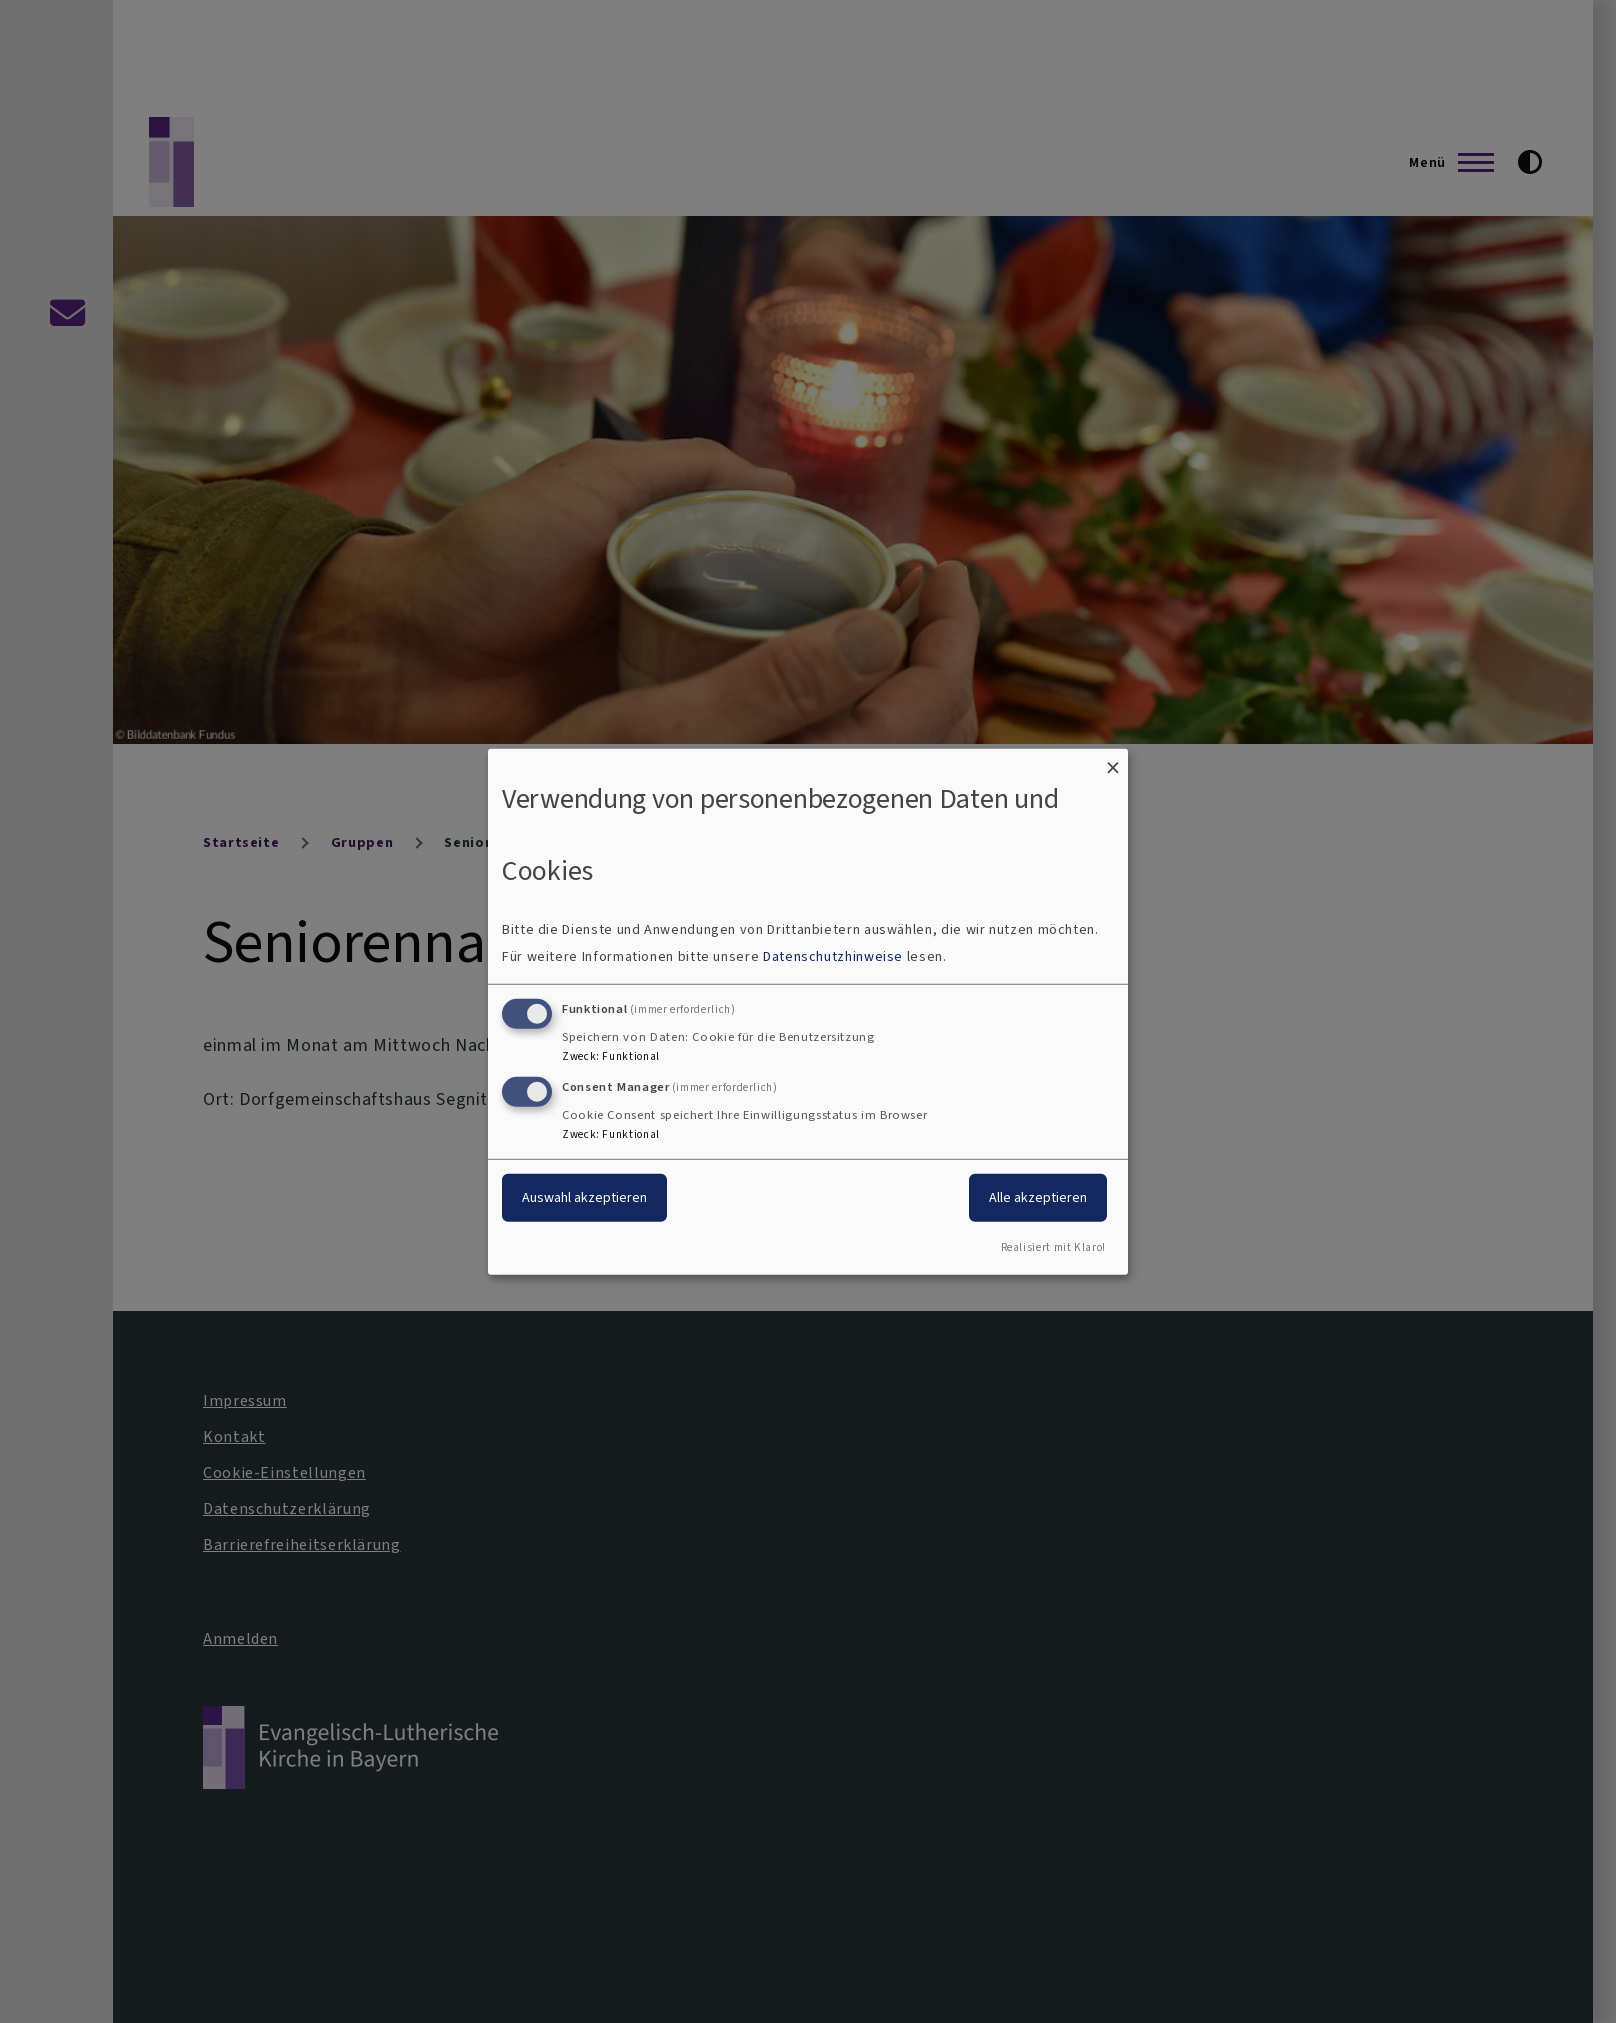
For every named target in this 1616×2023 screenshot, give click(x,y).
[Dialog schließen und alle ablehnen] (1113, 760)
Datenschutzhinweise (833, 956)
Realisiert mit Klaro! (1053, 1247)
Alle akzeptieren (1038, 1197)
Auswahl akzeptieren (584, 1197)
